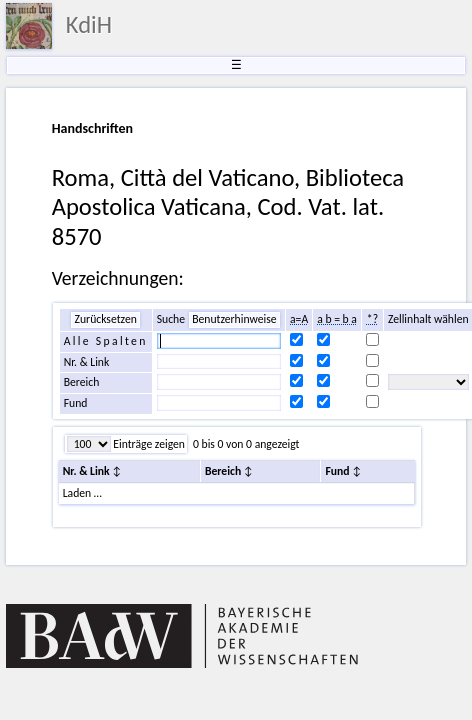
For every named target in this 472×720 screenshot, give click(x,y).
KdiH (89, 25)
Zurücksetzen (105, 319)
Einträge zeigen (148, 444)
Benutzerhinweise (234, 319)
